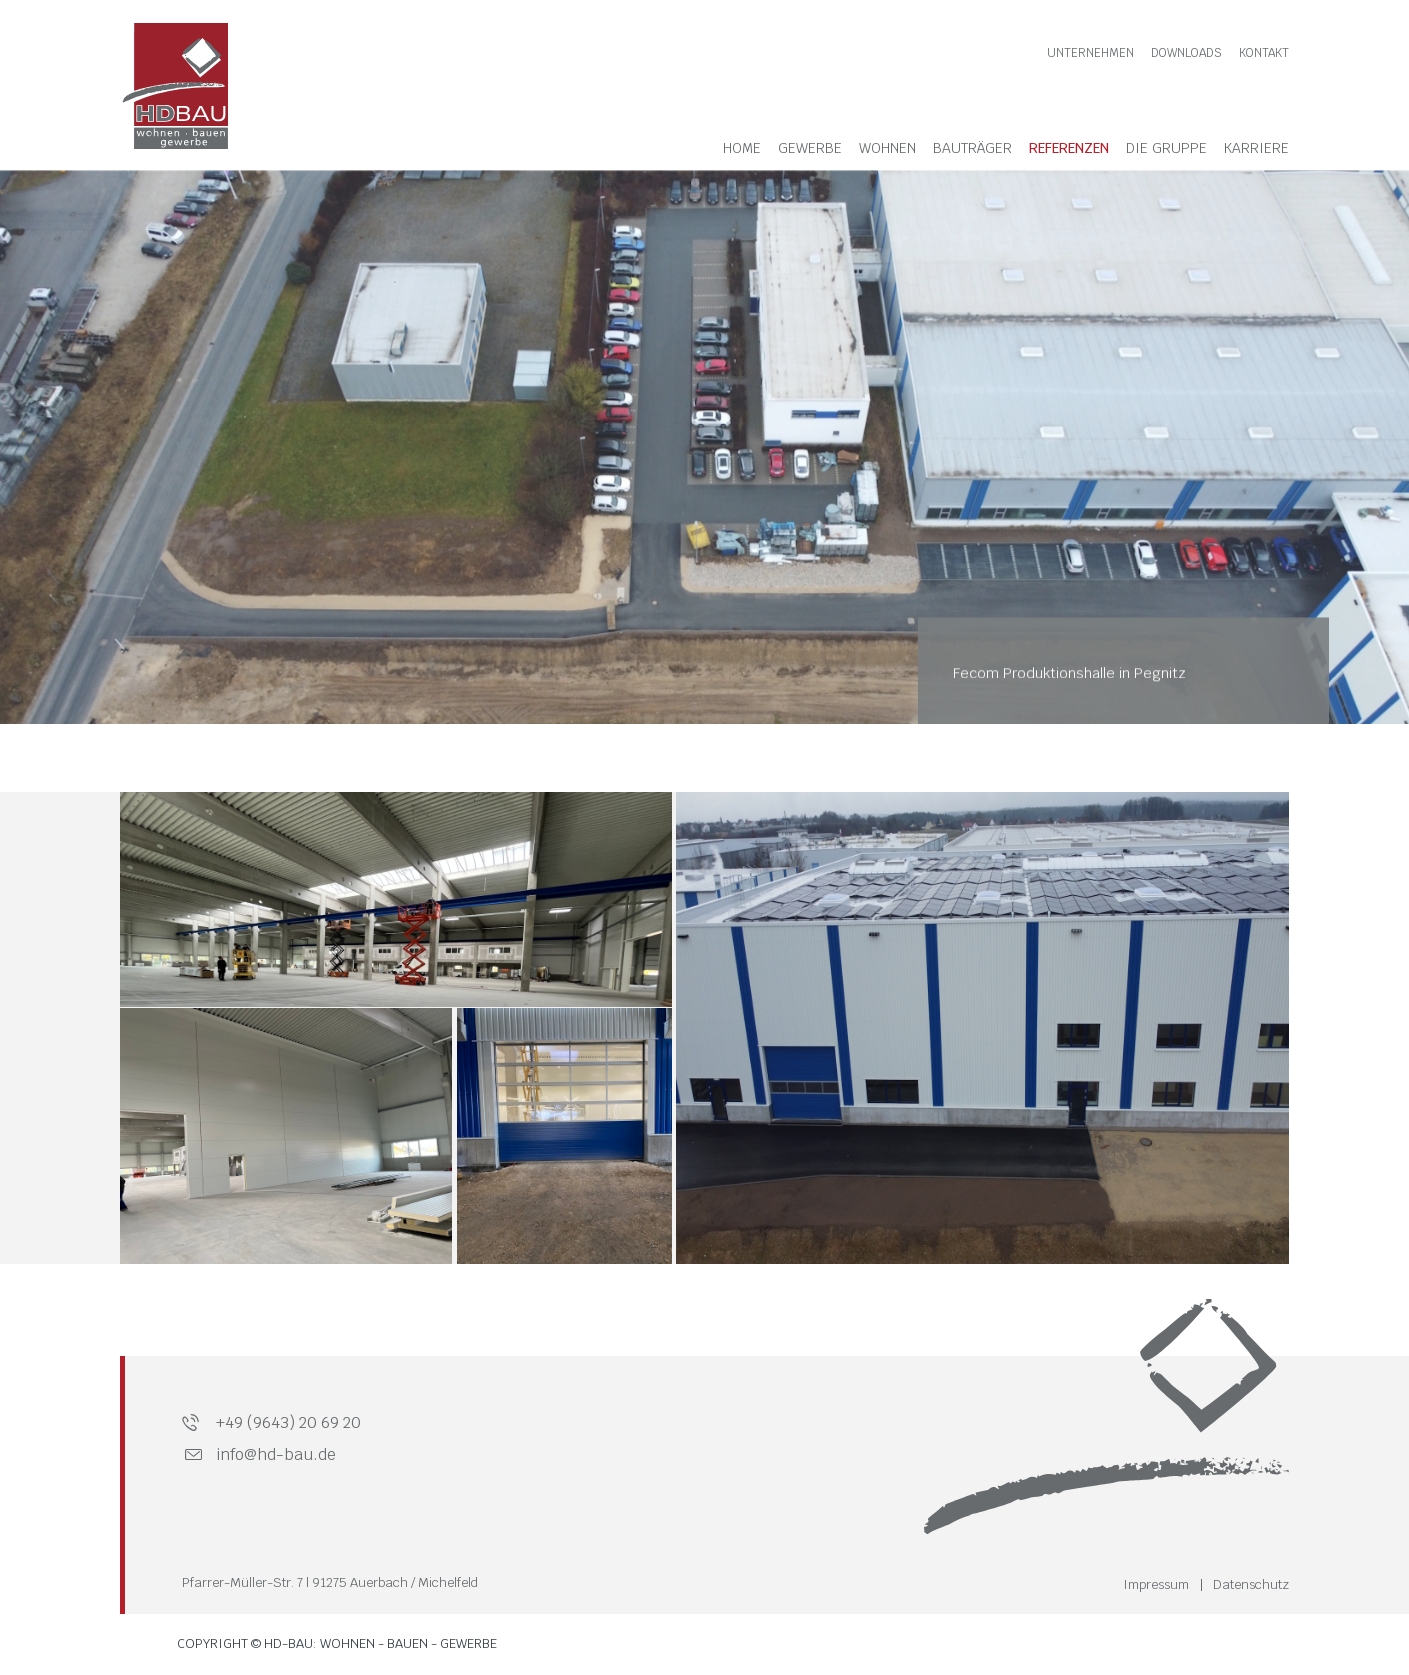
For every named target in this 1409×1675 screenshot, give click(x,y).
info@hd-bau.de (276, 1454)
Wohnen (887, 148)
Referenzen (1069, 148)
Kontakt (1264, 53)
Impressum (1156, 1584)
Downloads (1186, 53)
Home (742, 148)
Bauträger (972, 148)
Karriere (1256, 148)
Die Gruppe (1166, 148)
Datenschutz (1251, 1584)
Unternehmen (1090, 53)
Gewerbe (810, 148)
